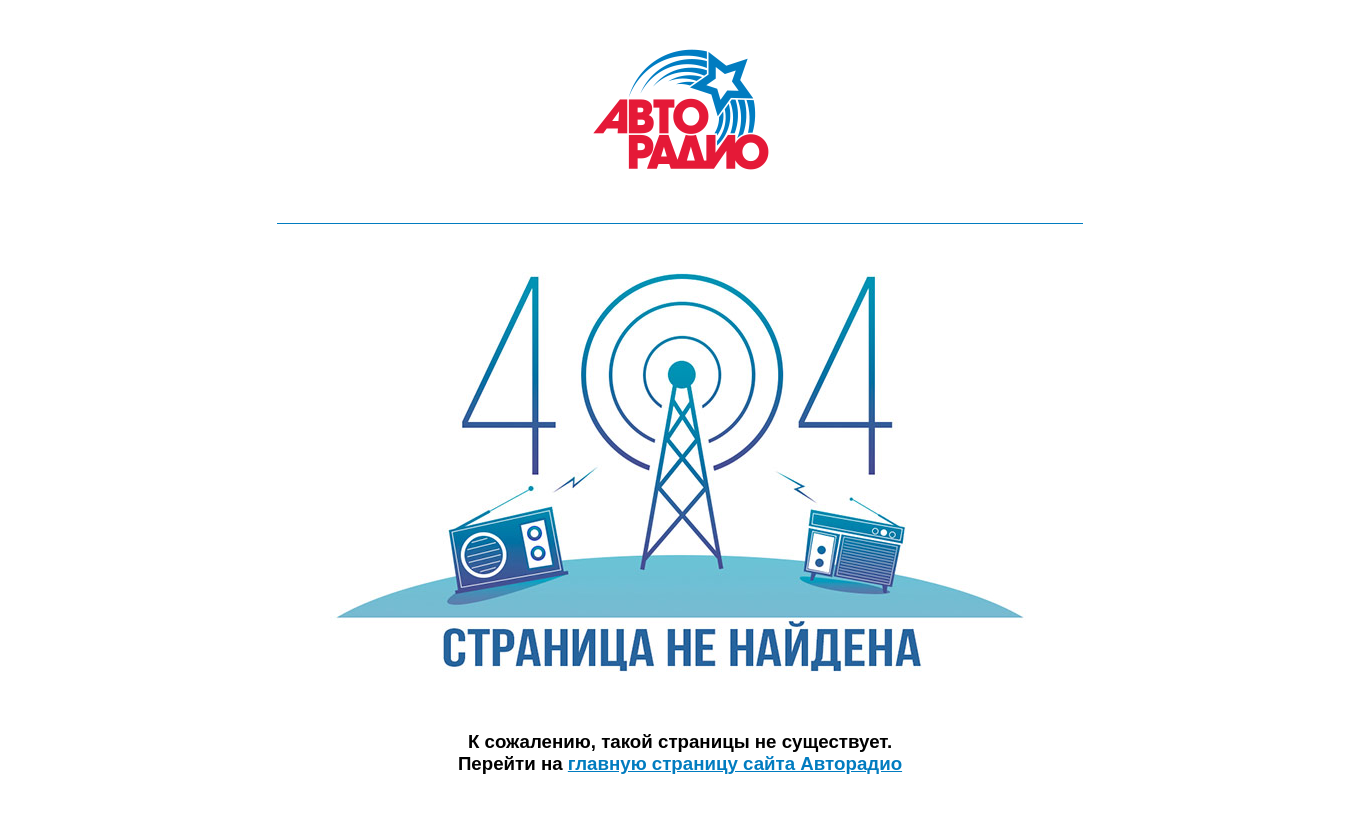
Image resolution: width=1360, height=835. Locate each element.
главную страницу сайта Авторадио (735, 763)
